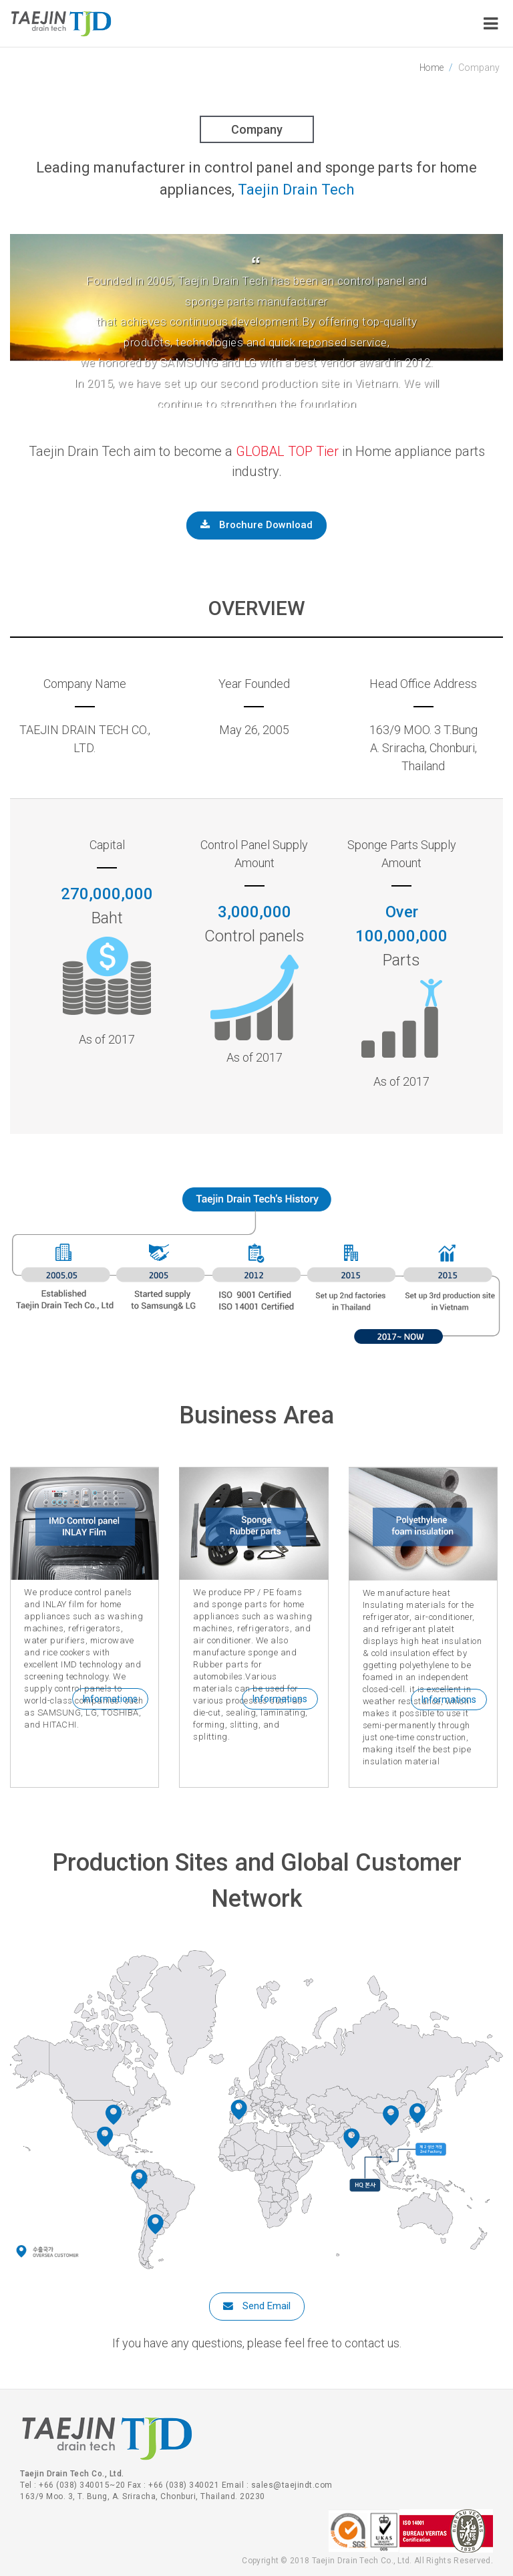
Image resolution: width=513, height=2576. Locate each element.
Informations (110, 1698)
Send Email (257, 2306)
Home (430, 67)
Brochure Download (256, 525)
